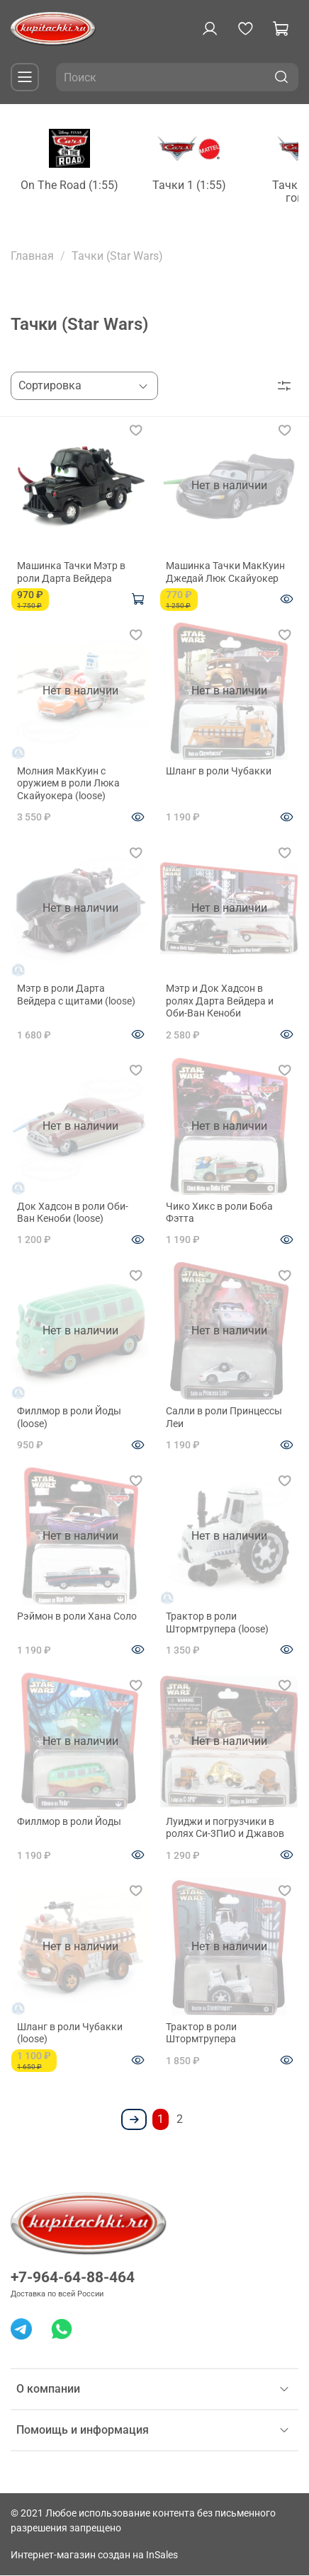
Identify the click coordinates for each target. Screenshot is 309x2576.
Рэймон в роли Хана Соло (77, 1618)
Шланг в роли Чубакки (218, 772)
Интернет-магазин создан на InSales (94, 2556)
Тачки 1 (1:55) (210, 188)
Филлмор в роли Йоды (69, 1822)
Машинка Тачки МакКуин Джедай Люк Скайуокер (225, 574)
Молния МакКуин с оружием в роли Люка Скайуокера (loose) (68, 785)
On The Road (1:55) (78, 188)
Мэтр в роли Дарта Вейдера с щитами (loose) (76, 997)
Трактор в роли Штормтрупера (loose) (217, 1625)
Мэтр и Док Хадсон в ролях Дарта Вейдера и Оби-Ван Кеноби (220, 1003)
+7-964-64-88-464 (73, 2277)
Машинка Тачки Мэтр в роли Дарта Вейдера (71, 574)
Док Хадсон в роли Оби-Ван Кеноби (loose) (72, 1214)
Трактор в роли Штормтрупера (201, 2034)
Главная (32, 259)
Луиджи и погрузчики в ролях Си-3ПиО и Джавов (225, 1829)
